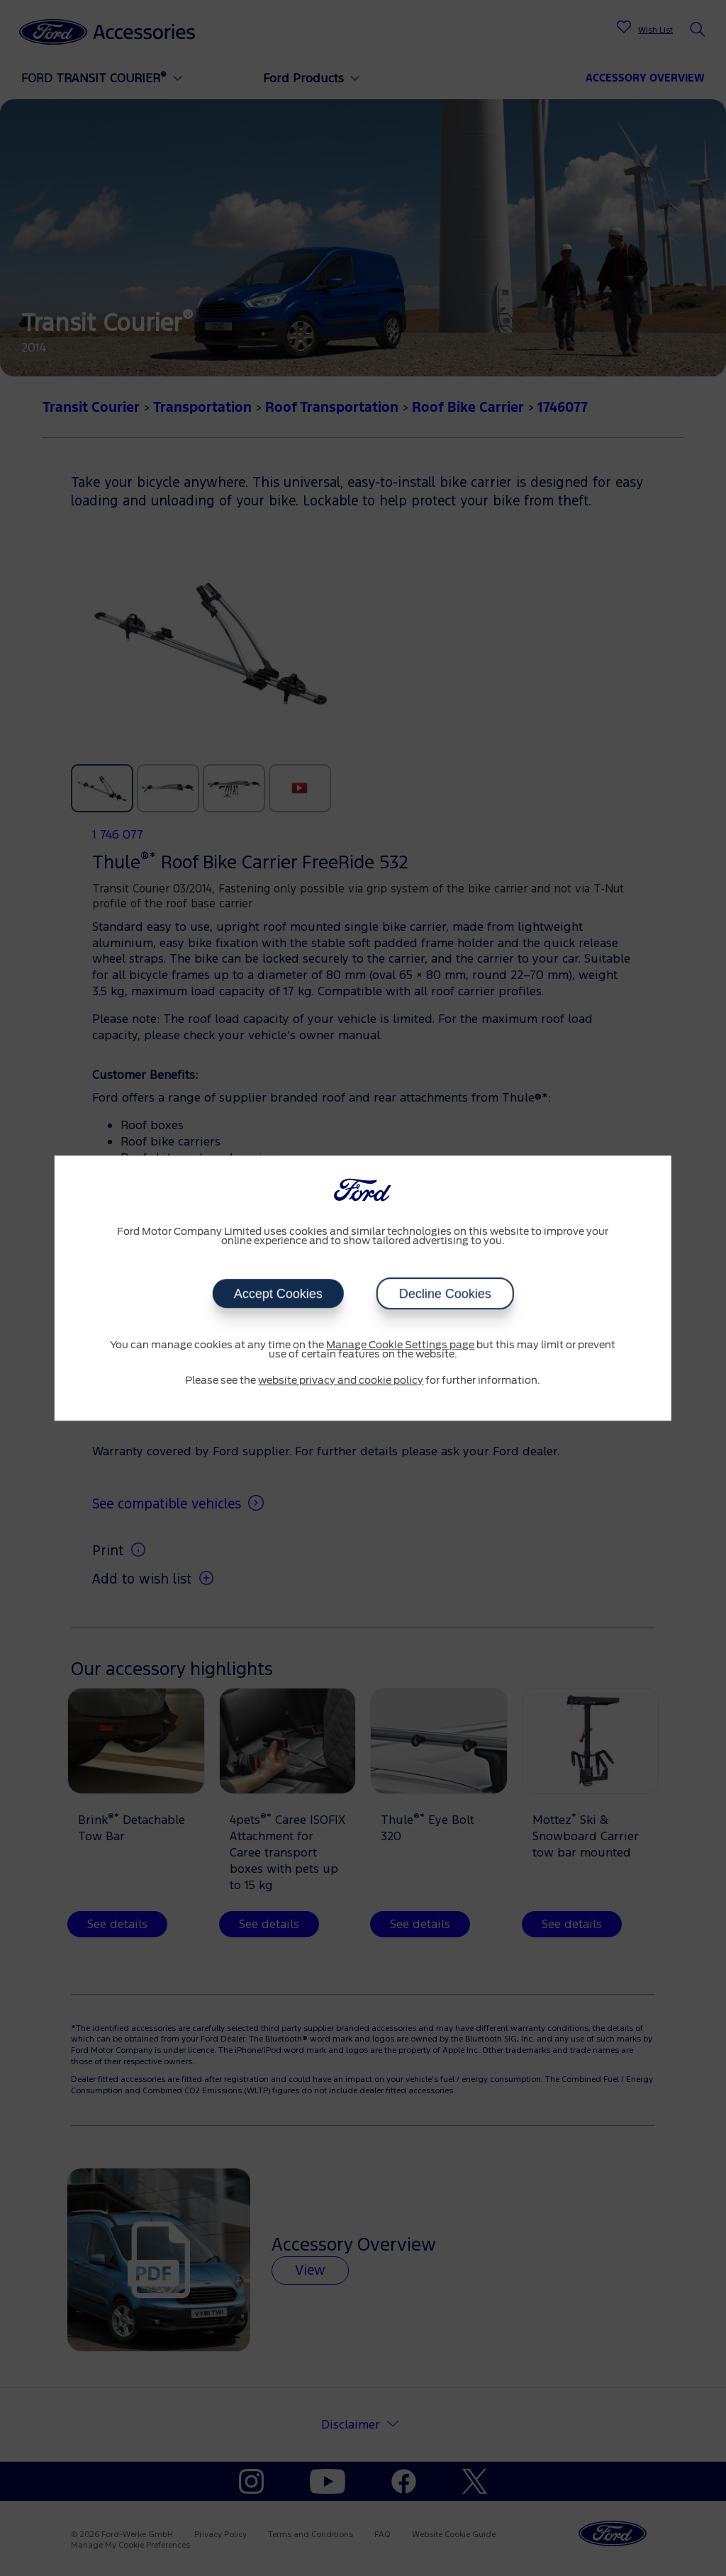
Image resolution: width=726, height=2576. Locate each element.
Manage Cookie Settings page (400, 1345)
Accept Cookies (277, 1294)
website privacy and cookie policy (340, 1381)
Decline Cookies (444, 1294)
